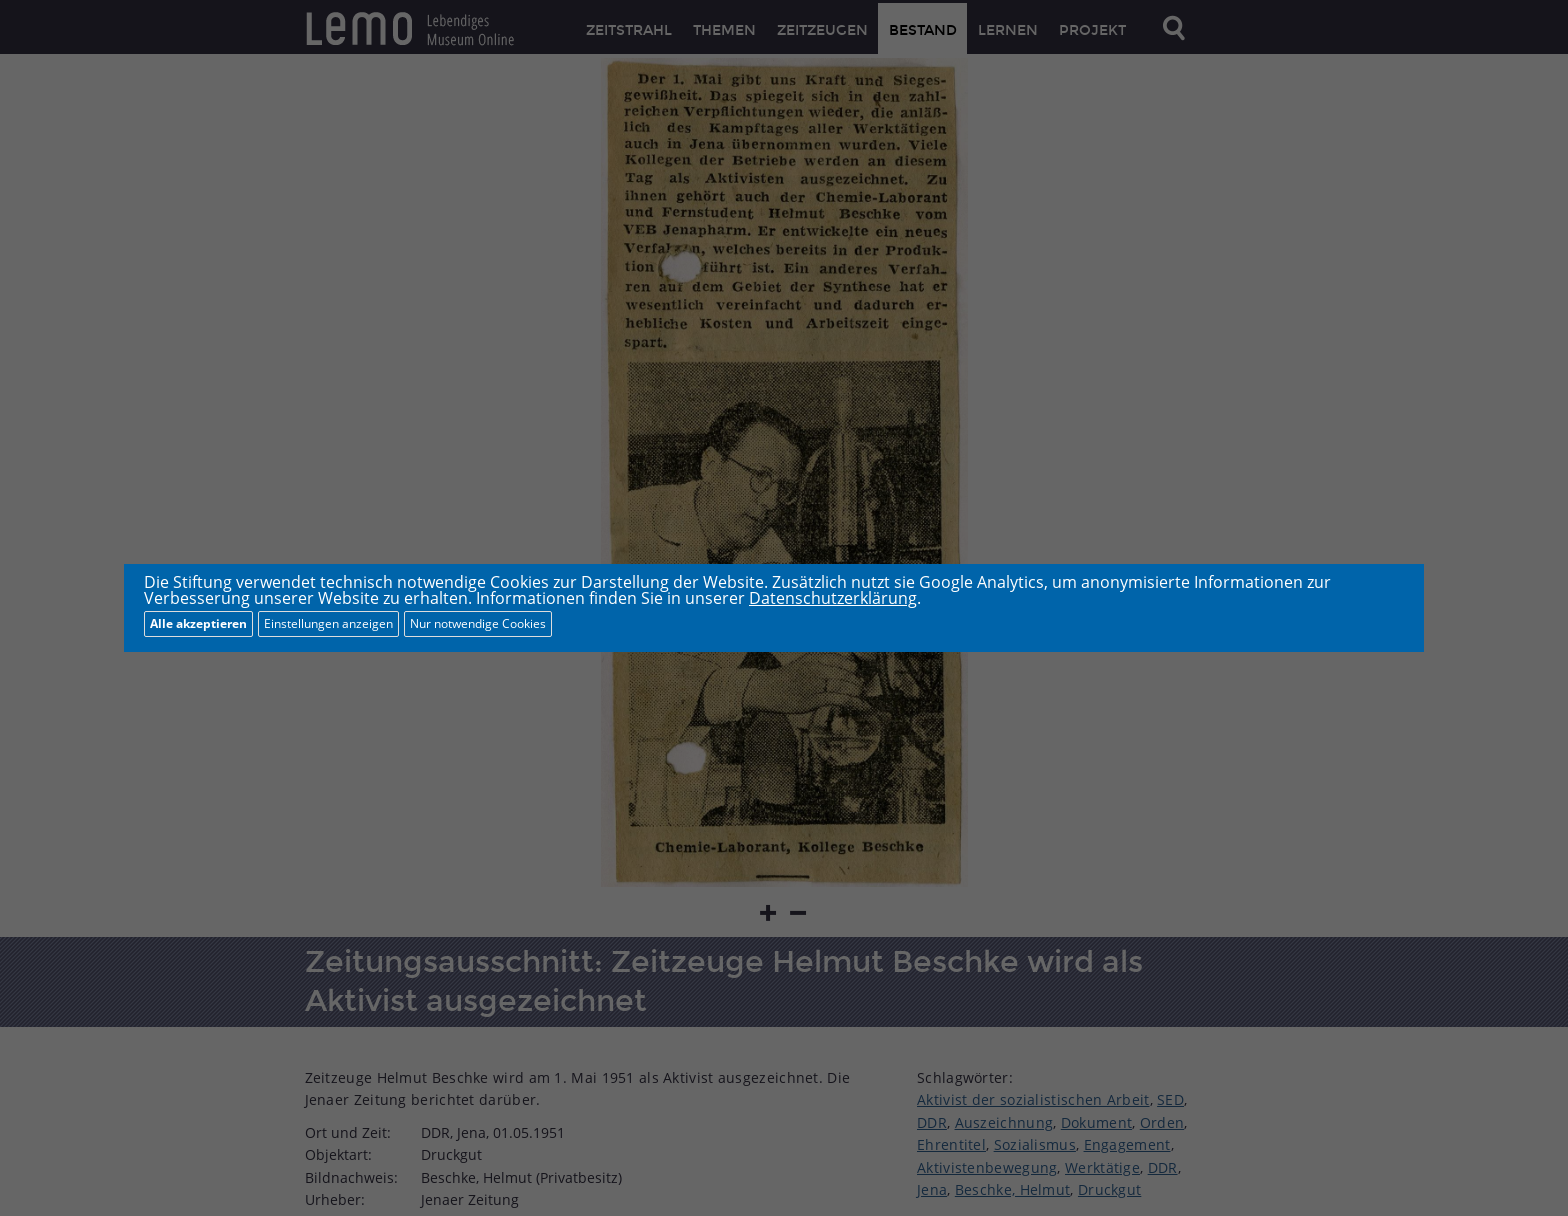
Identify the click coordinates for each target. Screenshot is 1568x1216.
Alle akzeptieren (198, 623)
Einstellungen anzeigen (328, 623)
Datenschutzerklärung (833, 598)
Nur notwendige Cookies (478, 623)
